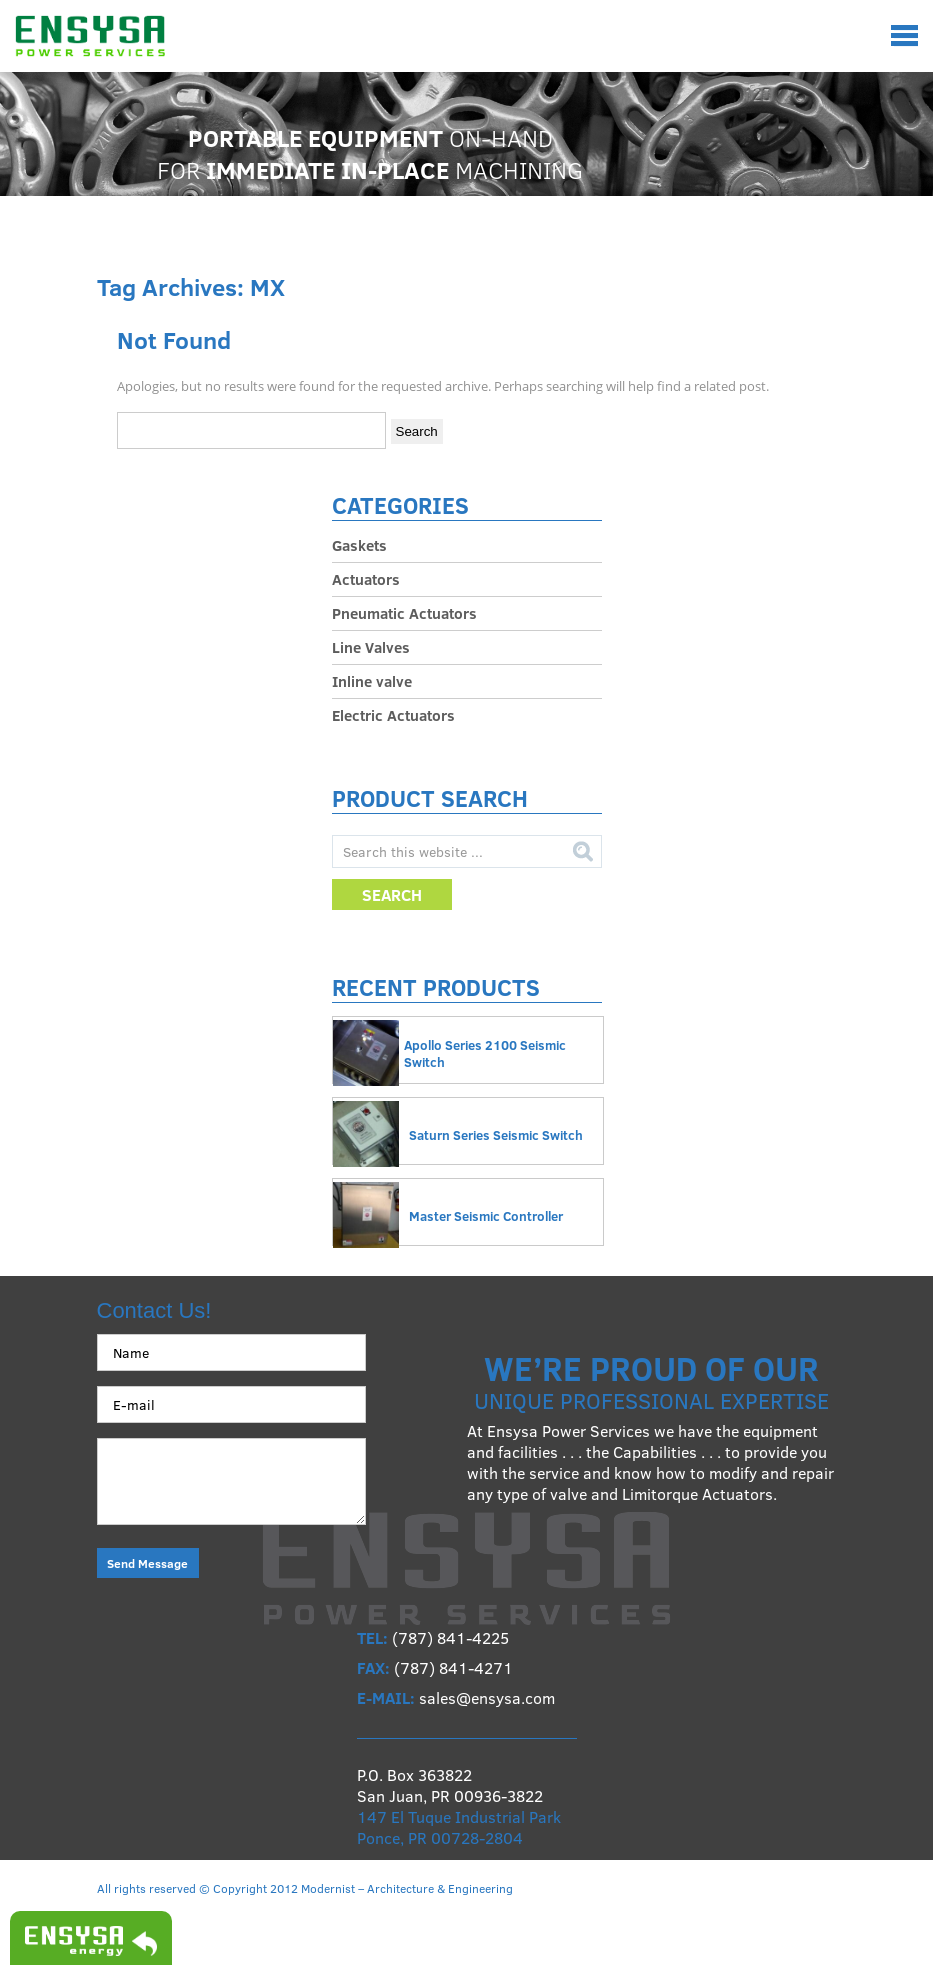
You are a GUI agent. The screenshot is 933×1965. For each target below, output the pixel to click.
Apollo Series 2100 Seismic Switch (485, 1053)
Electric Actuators (393, 715)
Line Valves (371, 647)
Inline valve (372, 681)
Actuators (366, 579)
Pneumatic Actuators (404, 613)
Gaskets (359, 545)
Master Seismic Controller (486, 1216)
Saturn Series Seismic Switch (496, 1135)
